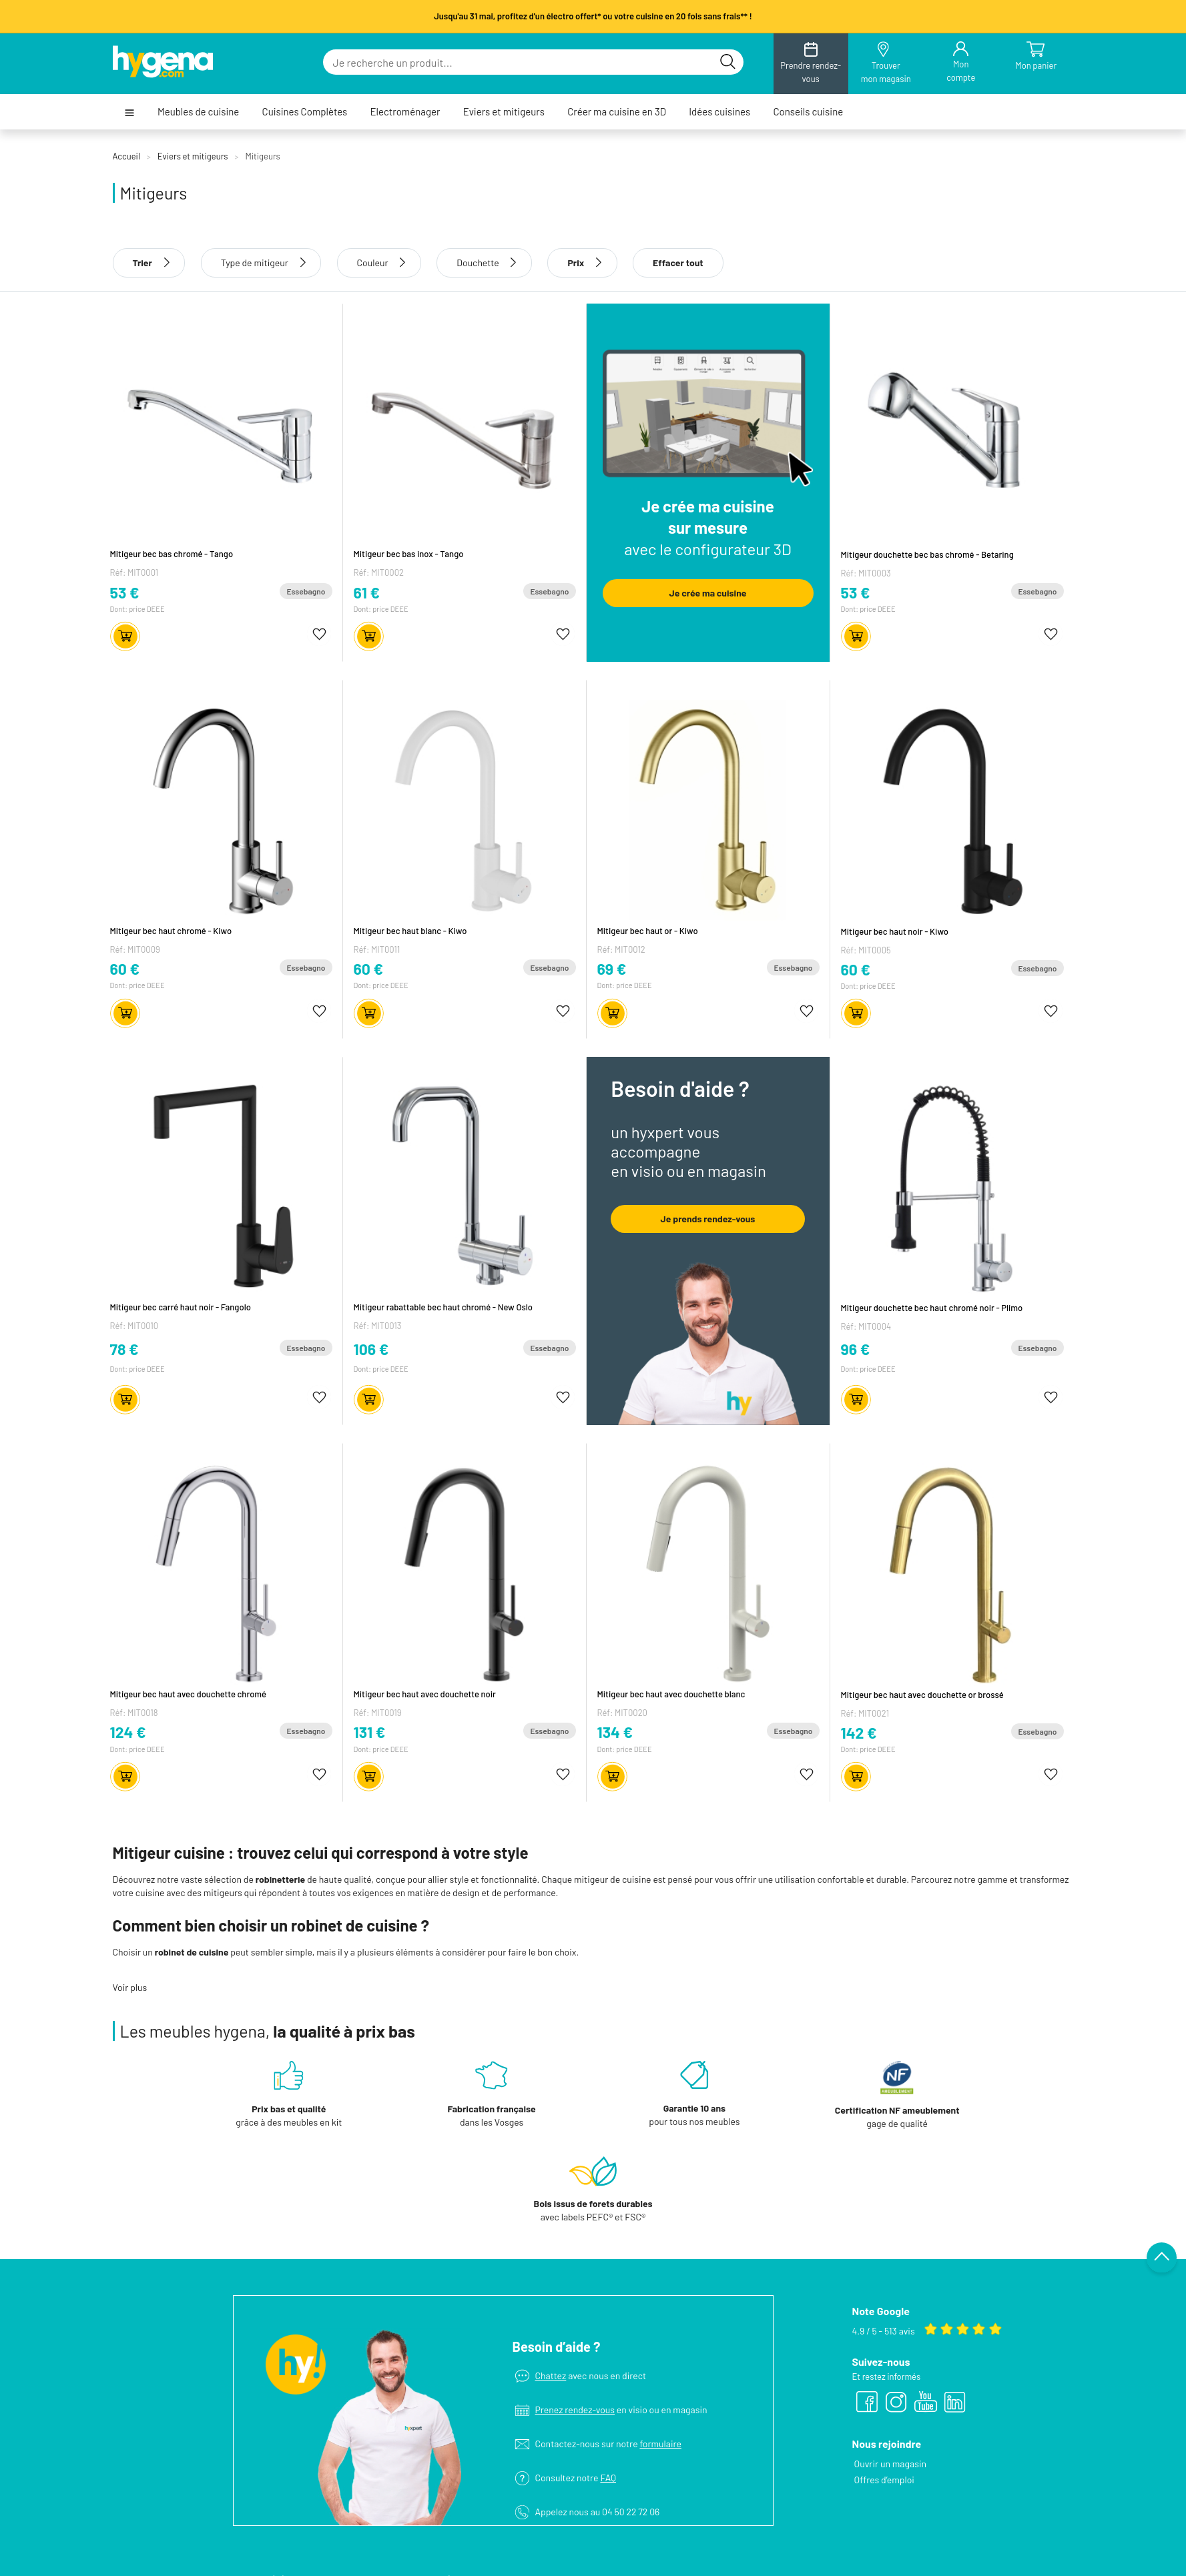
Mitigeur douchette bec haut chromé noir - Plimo (932, 1307)
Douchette (478, 262)
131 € (370, 1732)
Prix (582, 262)
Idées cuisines (719, 112)
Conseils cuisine (808, 112)
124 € (128, 1732)
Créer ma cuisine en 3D (616, 112)
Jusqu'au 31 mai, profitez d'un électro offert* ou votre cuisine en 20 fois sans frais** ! (593, 16)
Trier (149, 262)
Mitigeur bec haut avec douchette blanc (671, 1694)
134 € (615, 1732)
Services (609, 2553)
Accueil (126, 156)
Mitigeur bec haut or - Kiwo (647, 930)
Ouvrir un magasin (890, 2379)
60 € (125, 968)
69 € (612, 968)
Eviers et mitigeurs (504, 112)
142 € (859, 1732)
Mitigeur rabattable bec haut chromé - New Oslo (443, 1307)
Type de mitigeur (254, 262)
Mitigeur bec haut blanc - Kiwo (410, 930)
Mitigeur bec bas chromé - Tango (172, 553)
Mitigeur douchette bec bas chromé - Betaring (927, 554)
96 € (855, 1349)
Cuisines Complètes (305, 112)
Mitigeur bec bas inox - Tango (409, 553)
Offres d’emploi (884, 2395)
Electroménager (405, 112)
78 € (124, 1349)
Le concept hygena (630, 2521)
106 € (371, 1349)
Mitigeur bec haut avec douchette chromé (188, 1694)
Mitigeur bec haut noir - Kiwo (894, 931)
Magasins (610, 2537)
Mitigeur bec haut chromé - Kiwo (171, 930)
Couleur (372, 262)
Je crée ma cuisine (708, 592)
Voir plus (130, 1987)
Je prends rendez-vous (708, 1218)
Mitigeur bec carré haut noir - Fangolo (180, 1307)
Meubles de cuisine (198, 112)
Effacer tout (678, 262)
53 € (124, 592)
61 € (367, 592)
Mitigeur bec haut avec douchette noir (425, 1694)
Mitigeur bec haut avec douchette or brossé (922, 1694)
